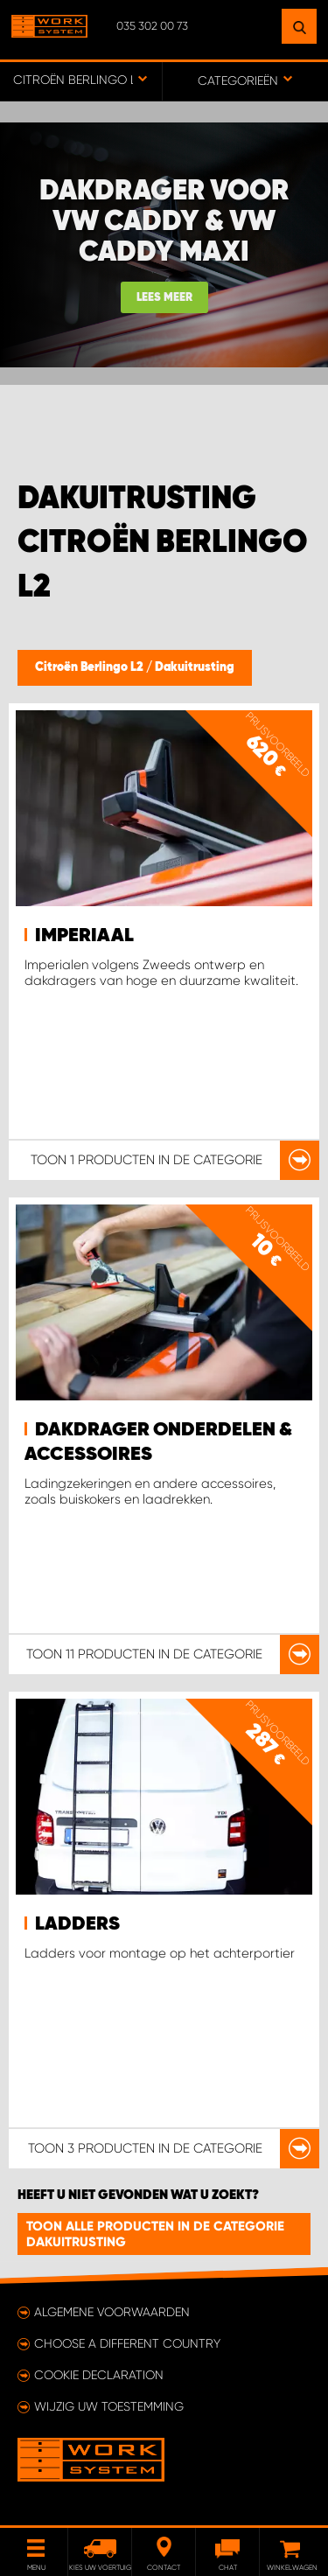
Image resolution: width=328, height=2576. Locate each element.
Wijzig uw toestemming (109, 2406)
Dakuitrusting (194, 667)
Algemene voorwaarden (112, 2312)
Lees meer (164, 298)
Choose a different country (127, 2343)
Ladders (77, 1924)
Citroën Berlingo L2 (90, 667)
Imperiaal (84, 936)
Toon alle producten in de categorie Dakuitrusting (155, 2234)
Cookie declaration (99, 2375)
